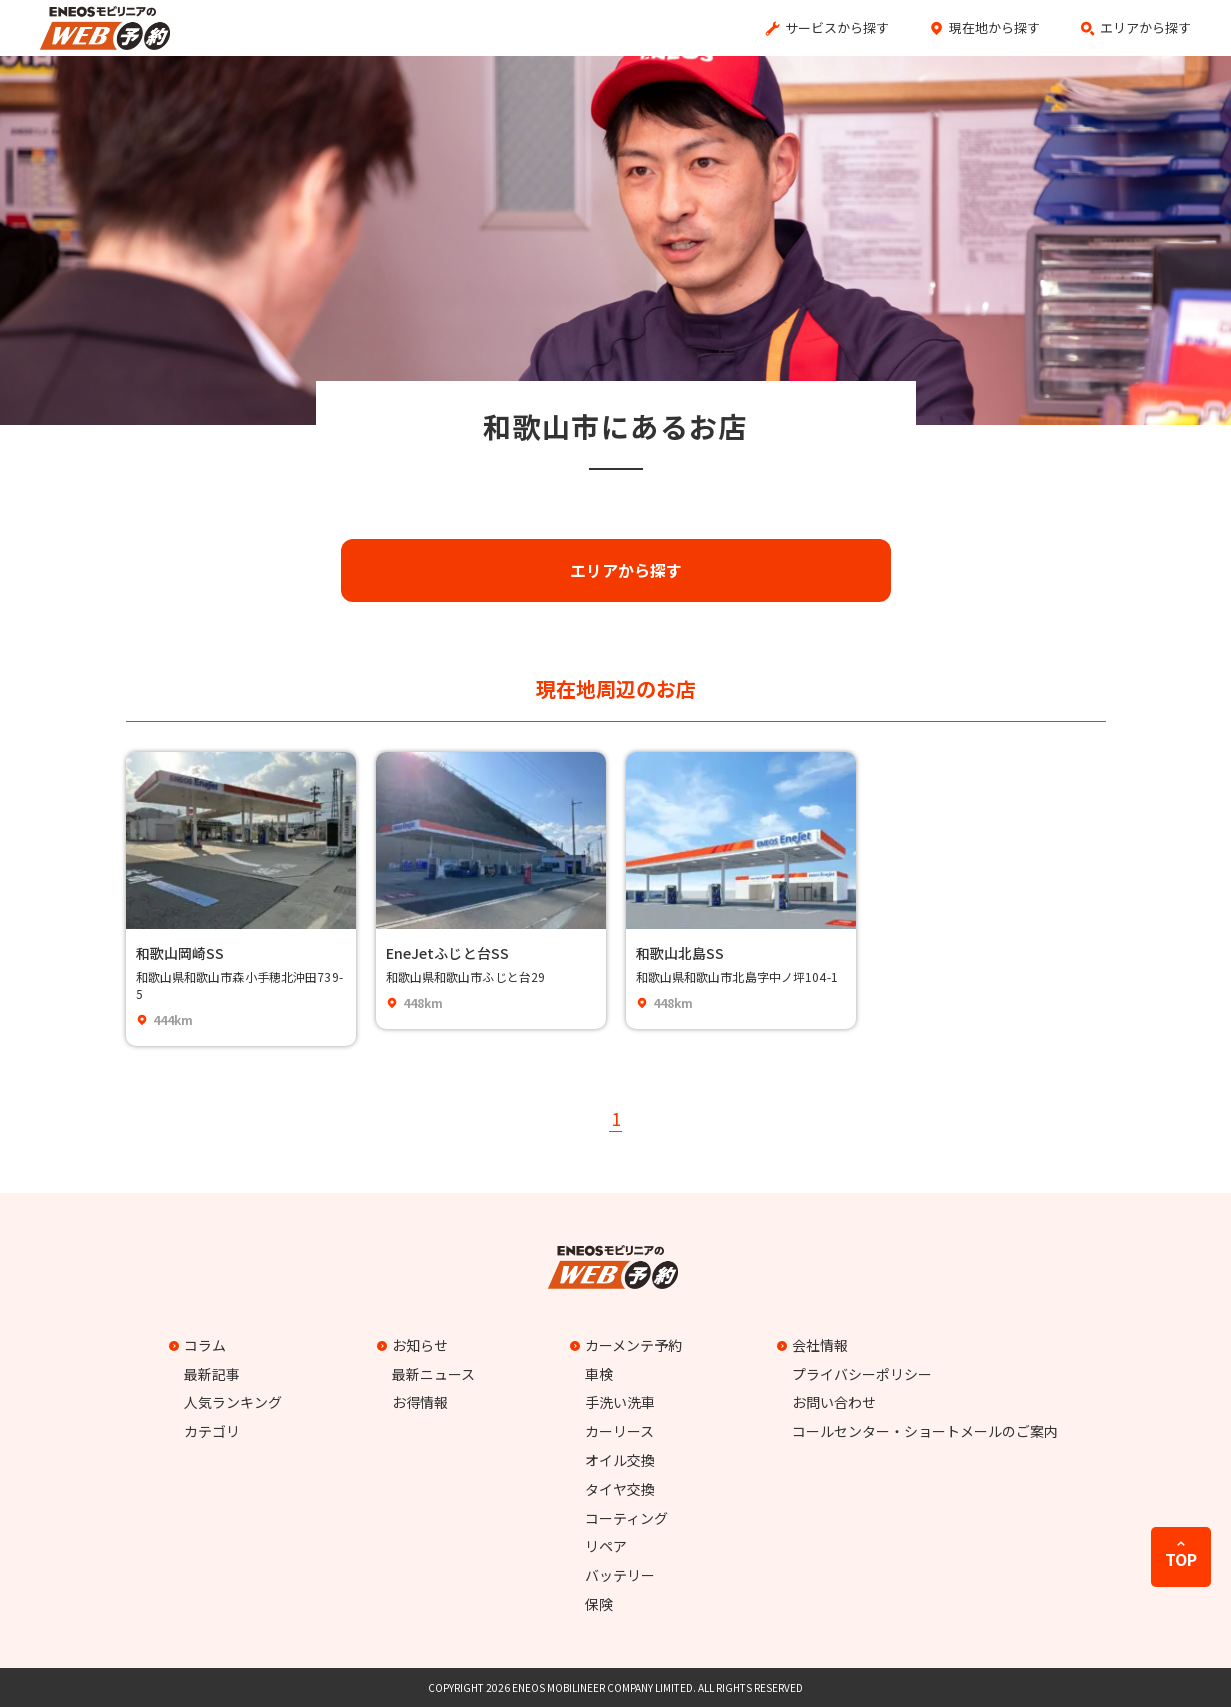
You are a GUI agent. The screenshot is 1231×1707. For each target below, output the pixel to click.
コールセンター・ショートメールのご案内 (925, 1431)
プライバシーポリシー (862, 1374)
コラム (200, 1345)
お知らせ (415, 1345)
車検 (599, 1374)
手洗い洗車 (620, 1402)
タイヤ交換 (620, 1489)
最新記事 (212, 1374)
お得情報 (420, 1402)
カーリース (619, 1431)
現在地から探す (994, 27)
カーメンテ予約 (628, 1345)
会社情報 (815, 1345)
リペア (606, 1546)
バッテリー (620, 1575)
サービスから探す (837, 27)
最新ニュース (433, 1374)
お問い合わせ (834, 1402)
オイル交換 (620, 1460)
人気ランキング (233, 1402)
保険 (599, 1604)
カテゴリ (212, 1431)
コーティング (626, 1518)
